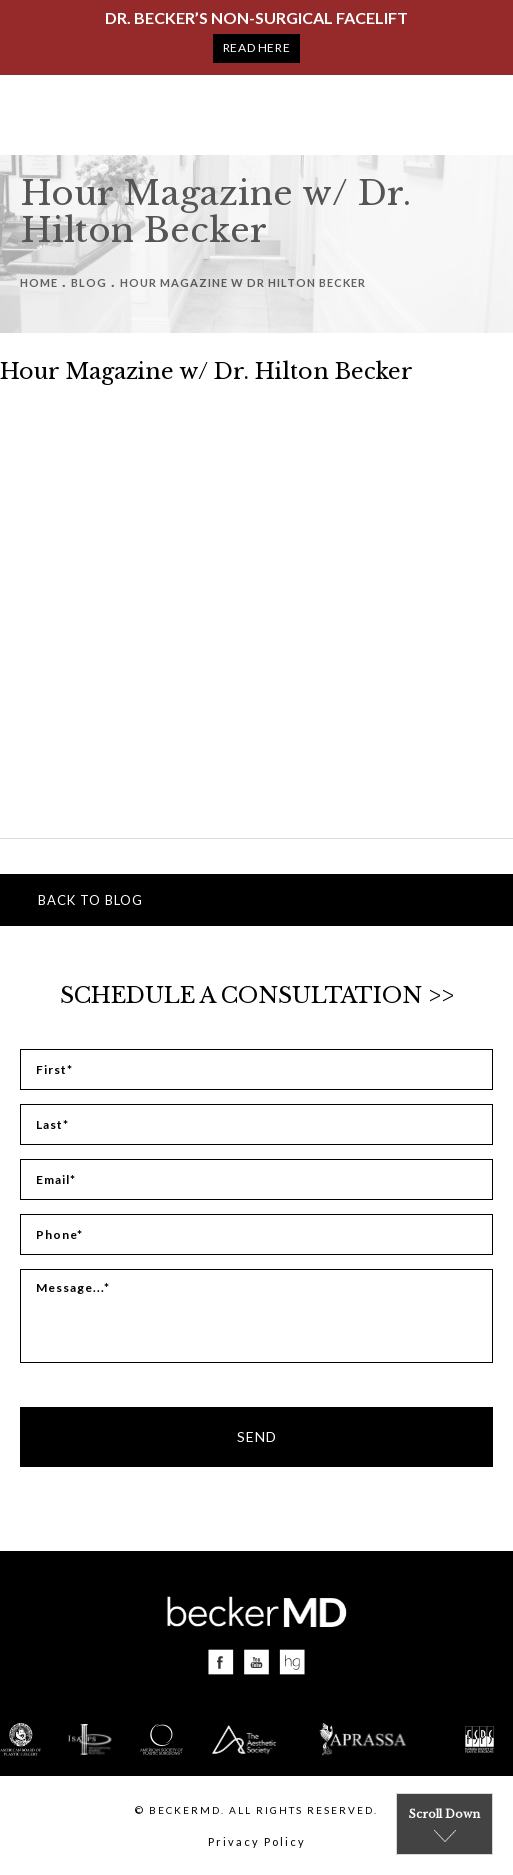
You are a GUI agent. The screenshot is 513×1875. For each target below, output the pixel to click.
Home (39, 282)
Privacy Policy (257, 1841)
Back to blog (90, 900)
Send (257, 1436)
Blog (89, 282)
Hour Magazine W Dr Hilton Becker (243, 282)
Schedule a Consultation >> (257, 995)
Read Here (256, 47)
